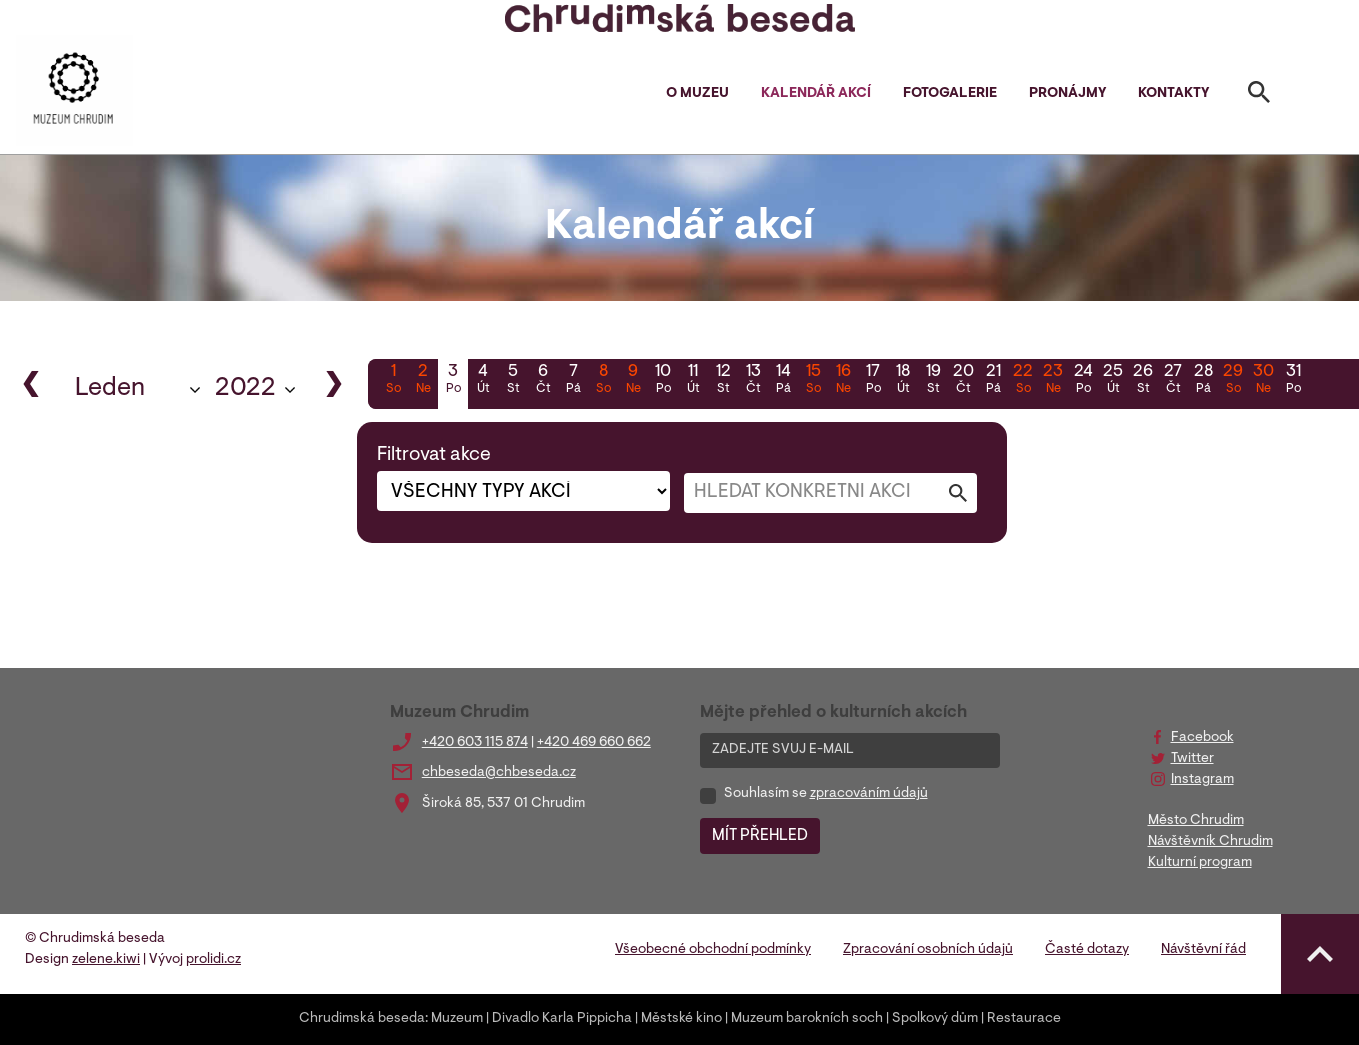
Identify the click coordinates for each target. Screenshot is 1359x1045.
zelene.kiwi (106, 960)
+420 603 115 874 (475, 743)
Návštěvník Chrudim (1210, 842)
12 (723, 381)
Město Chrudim (1196, 821)
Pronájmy (1067, 94)
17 (873, 381)
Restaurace (1024, 1019)
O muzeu (697, 94)
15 (813, 381)
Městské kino (681, 1019)
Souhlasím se (826, 794)
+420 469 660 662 (594, 743)
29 (1233, 381)
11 (693, 381)
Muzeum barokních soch (807, 1019)
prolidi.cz (213, 960)
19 (933, 381)
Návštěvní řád (1203, 950)
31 (1293, 381)
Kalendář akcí (816, 94)
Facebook (1202, 738)
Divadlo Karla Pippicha (562, 1019)
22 (1023, 381)
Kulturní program (1200, 863)
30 (1263, 381)
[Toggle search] (1259, 96)
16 (843, 381)
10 (663, 381)
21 (993, 381)
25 (1113, 381)
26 (1143, 381)
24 (1083, 381)
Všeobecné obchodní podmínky (713, 950)
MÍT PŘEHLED (760, 836)
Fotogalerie (950, 94)
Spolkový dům (935, 1019)
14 (783, 381)
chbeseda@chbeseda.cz (499, 773)
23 (1053, 381)
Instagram (1202, 780)
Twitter (1192, 759)
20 (963, 381)
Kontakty (1173, 94)
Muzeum (457, 1019)
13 (753, 381)
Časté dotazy (1087, 950)
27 (1173, 381)
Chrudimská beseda (362, 1019)
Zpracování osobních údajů (928, 950)
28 (1203, 381)
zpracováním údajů (869, 794)
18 (903, 381)
